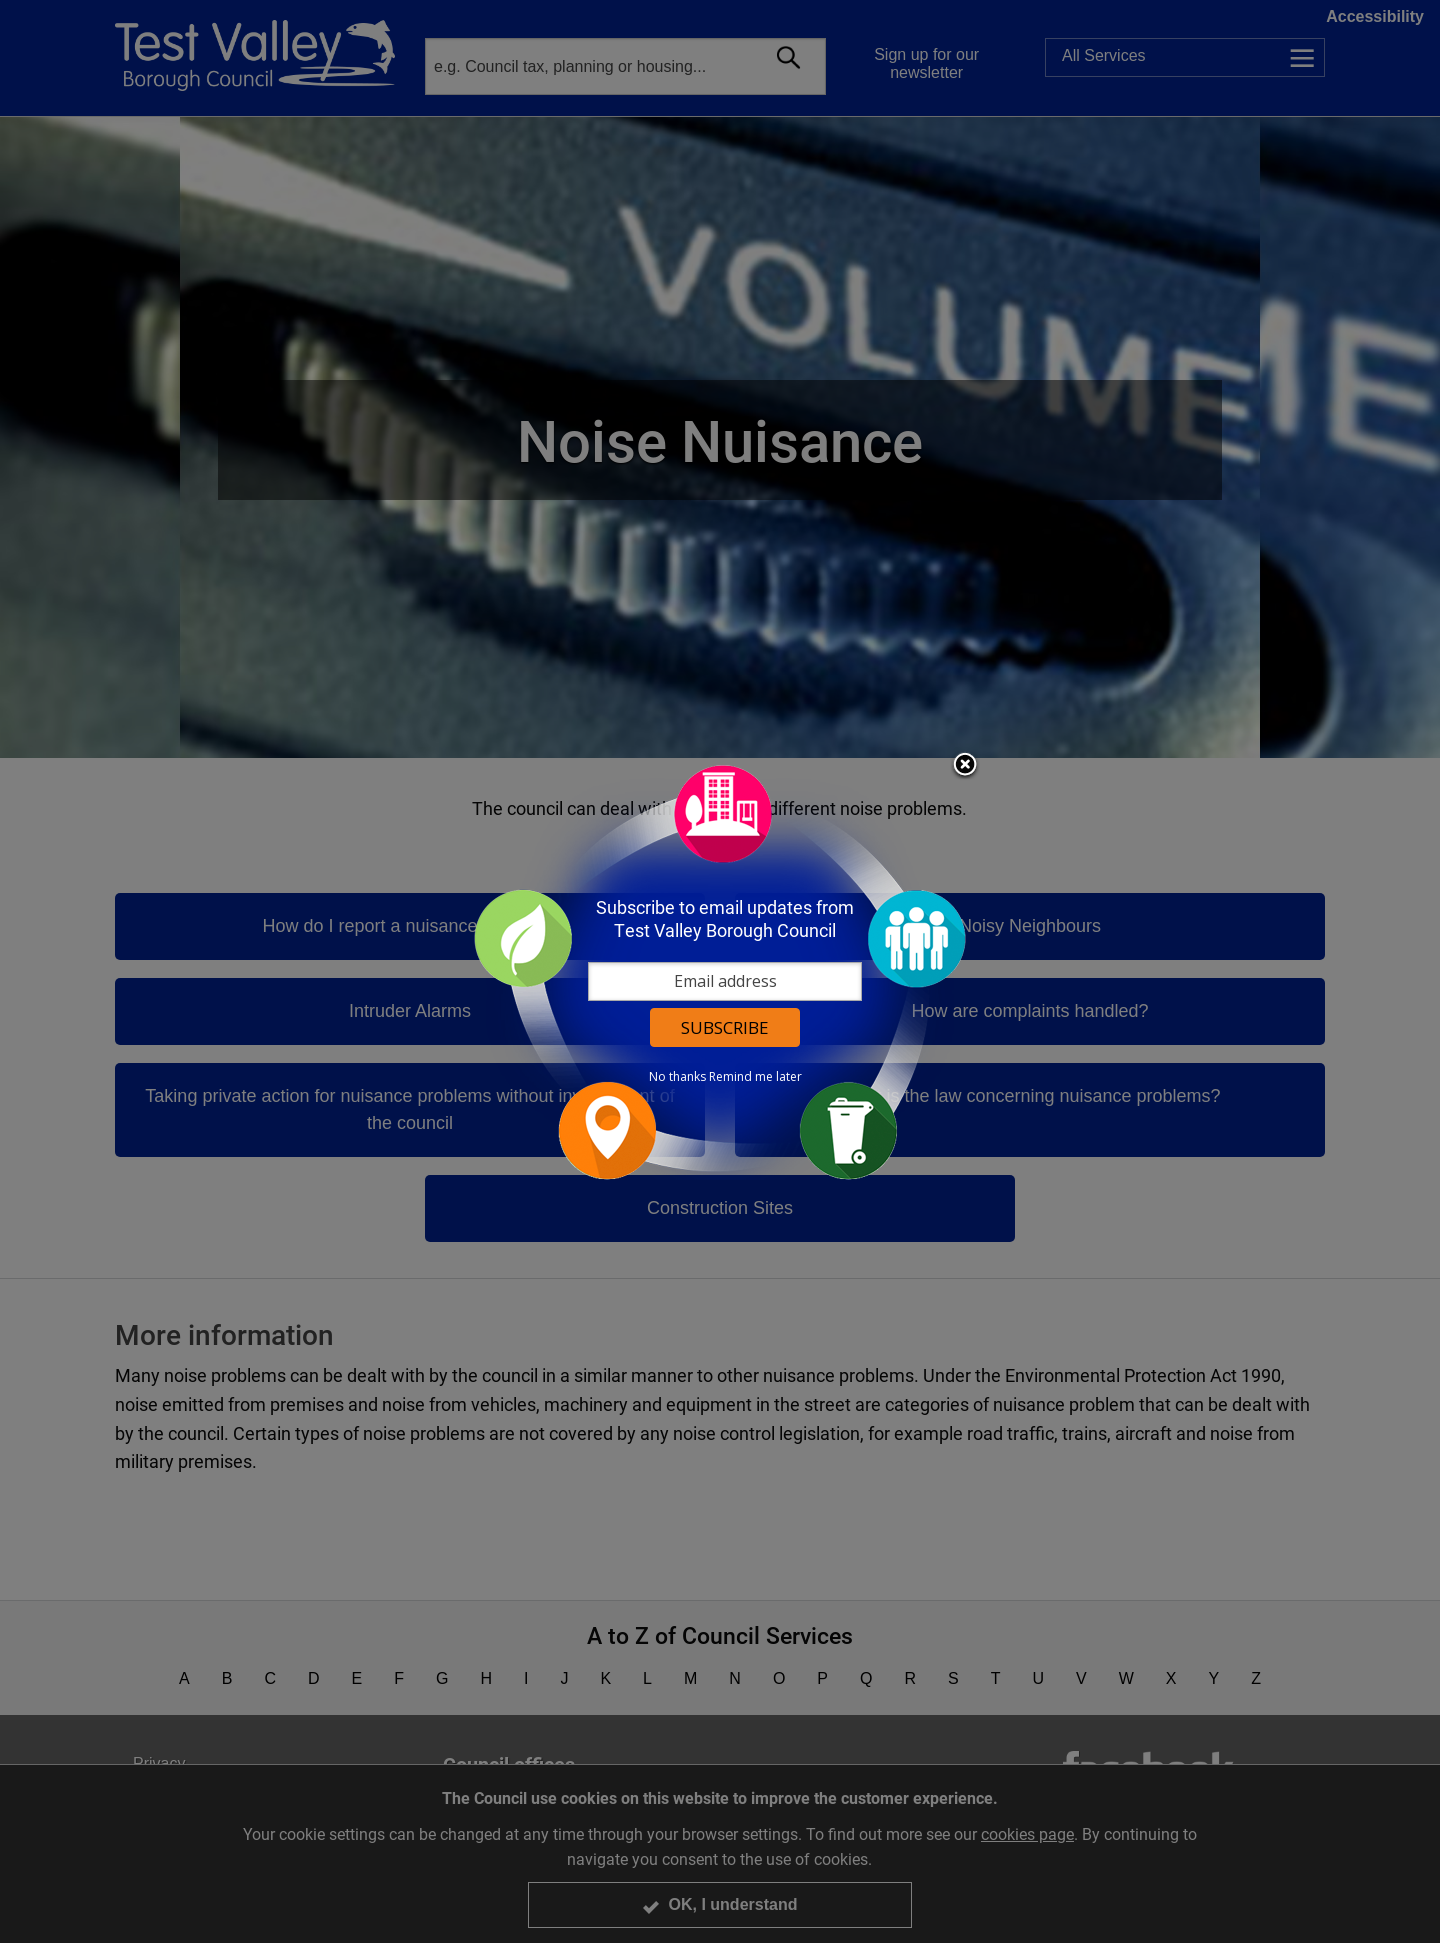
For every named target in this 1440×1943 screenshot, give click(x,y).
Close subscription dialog (965, 766)
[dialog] (720, 971)
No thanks (677, 1077)
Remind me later (755, 1077)
